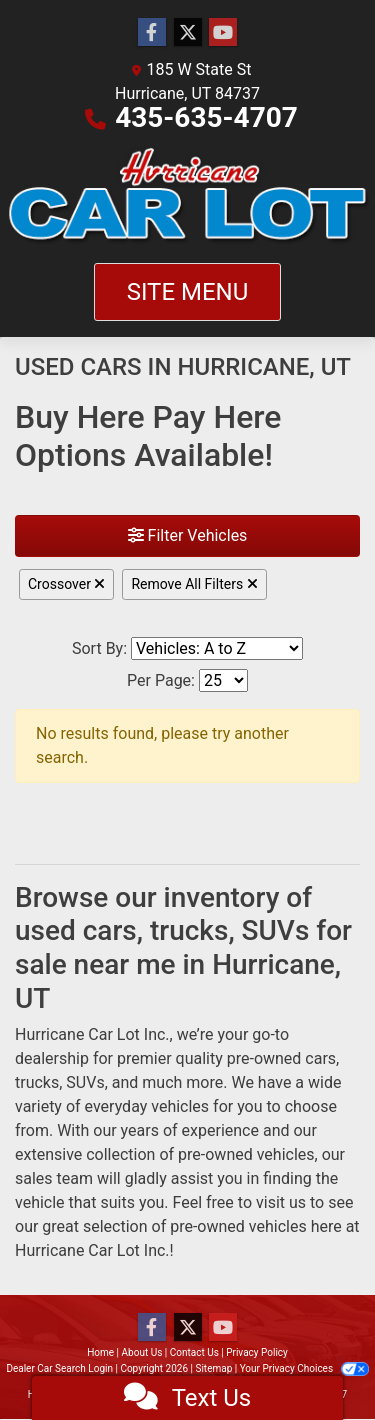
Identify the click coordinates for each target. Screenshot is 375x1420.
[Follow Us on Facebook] (152, 33)
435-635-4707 (206, 117)
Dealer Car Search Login (59, 1368)
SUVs (85, 1082)
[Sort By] (217, 648)
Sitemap (213, 1368)
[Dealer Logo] (187, 196)
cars (320, 1058)
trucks (37, 1082)
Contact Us (194, 1352)
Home (100, 1352)
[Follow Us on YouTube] (223, 33)
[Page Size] (223, 680)
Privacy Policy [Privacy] (257, 1352)
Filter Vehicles (188, 535)
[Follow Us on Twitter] (188, 33)
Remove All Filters (194, 584)
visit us (281, 1202)
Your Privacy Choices (304, 1368)
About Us (142, 1352)
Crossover (66, 584)
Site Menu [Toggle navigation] (188, 292)
